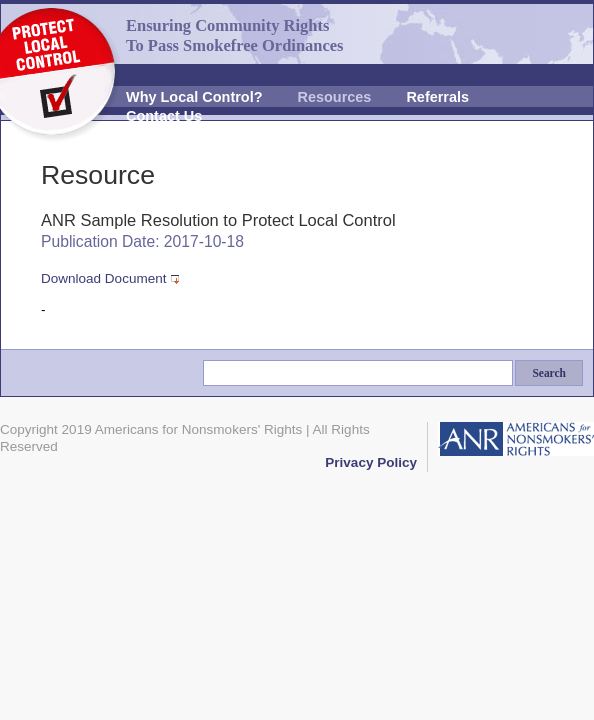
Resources (335, 97)
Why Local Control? (194, 97)
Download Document (103, 278)
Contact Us (164, 116)
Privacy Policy (371, 462)
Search (549, 373)
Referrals (437, 97)
